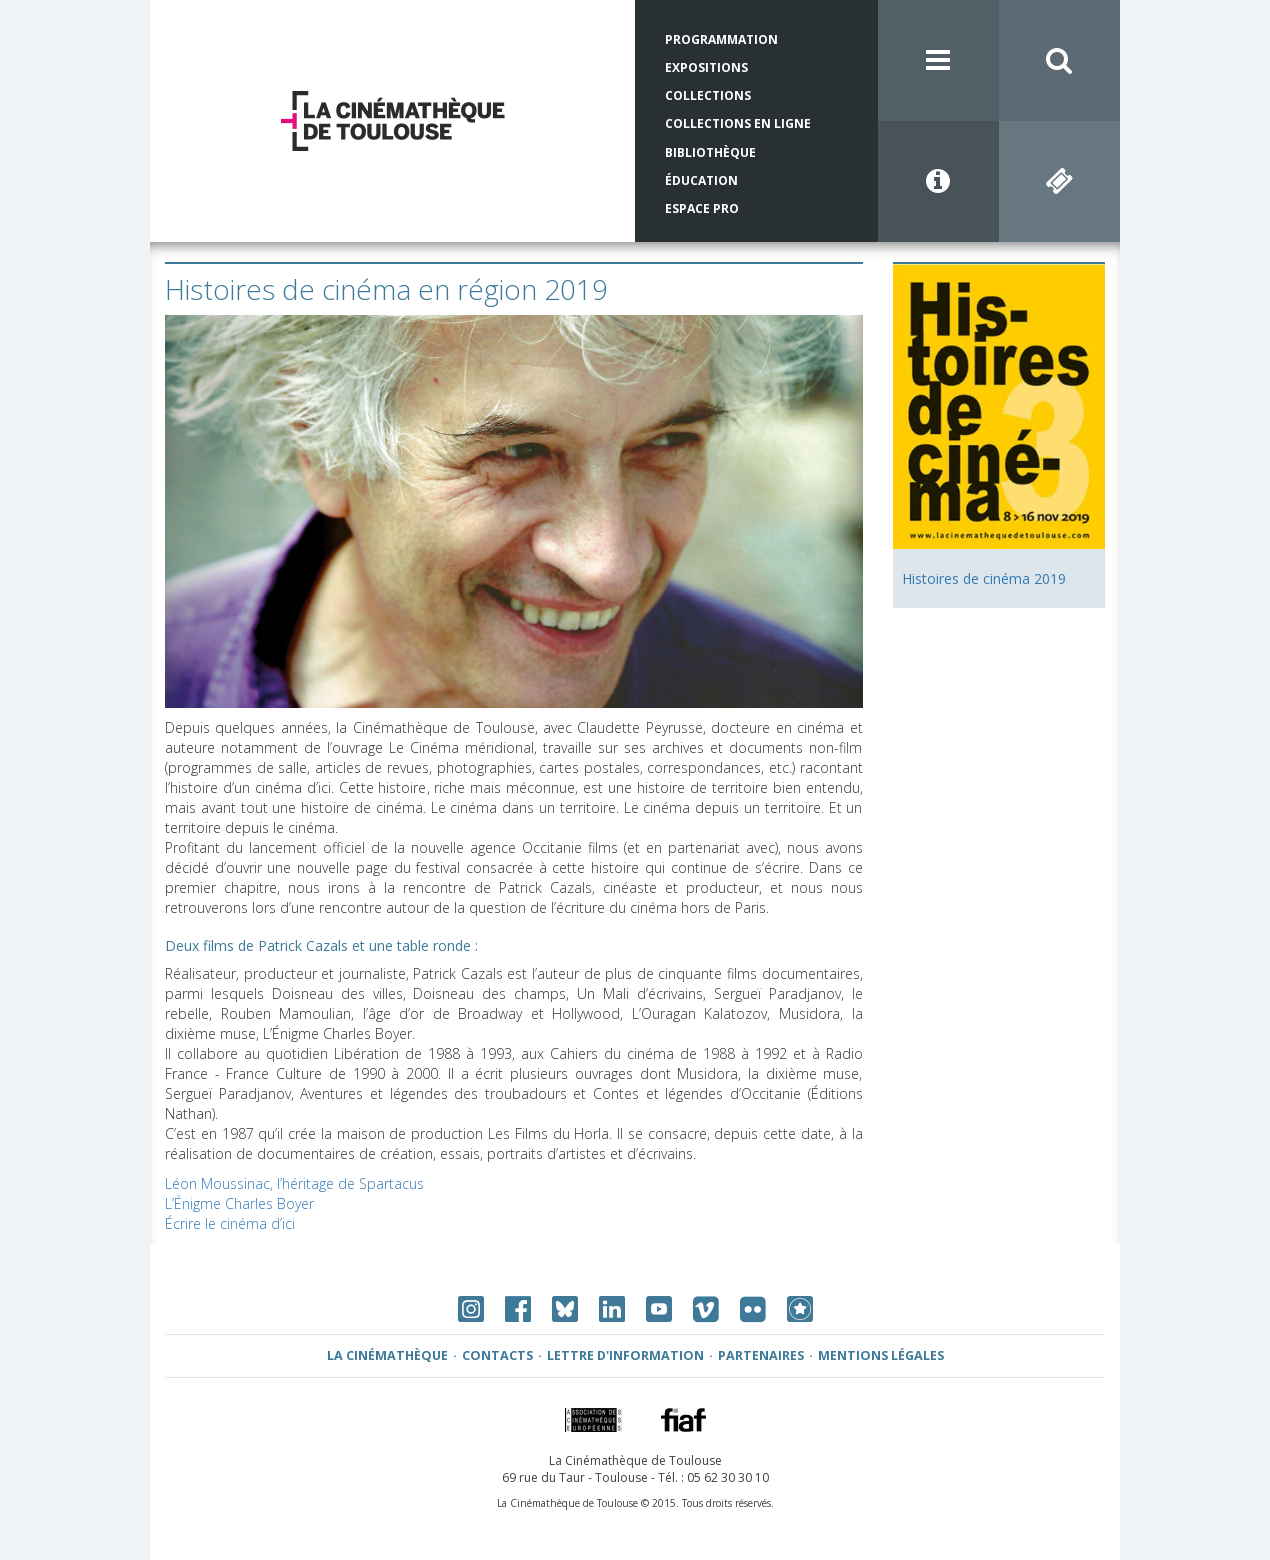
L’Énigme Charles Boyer (239, 1203)
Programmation (721, 39)
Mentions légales (881, 1355)
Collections (708, 95)
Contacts (497, 1355)
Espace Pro (702, 208)
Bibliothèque (710, 152)
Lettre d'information (625, 1355)
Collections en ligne (738, 123)
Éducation (701, 180)
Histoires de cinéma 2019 (984, 578)
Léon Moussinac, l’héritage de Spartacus (294, 1183)
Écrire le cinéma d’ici (230, 1223)
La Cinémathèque (387, 1355)
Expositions (706, 67)
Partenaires (761, 1355)
